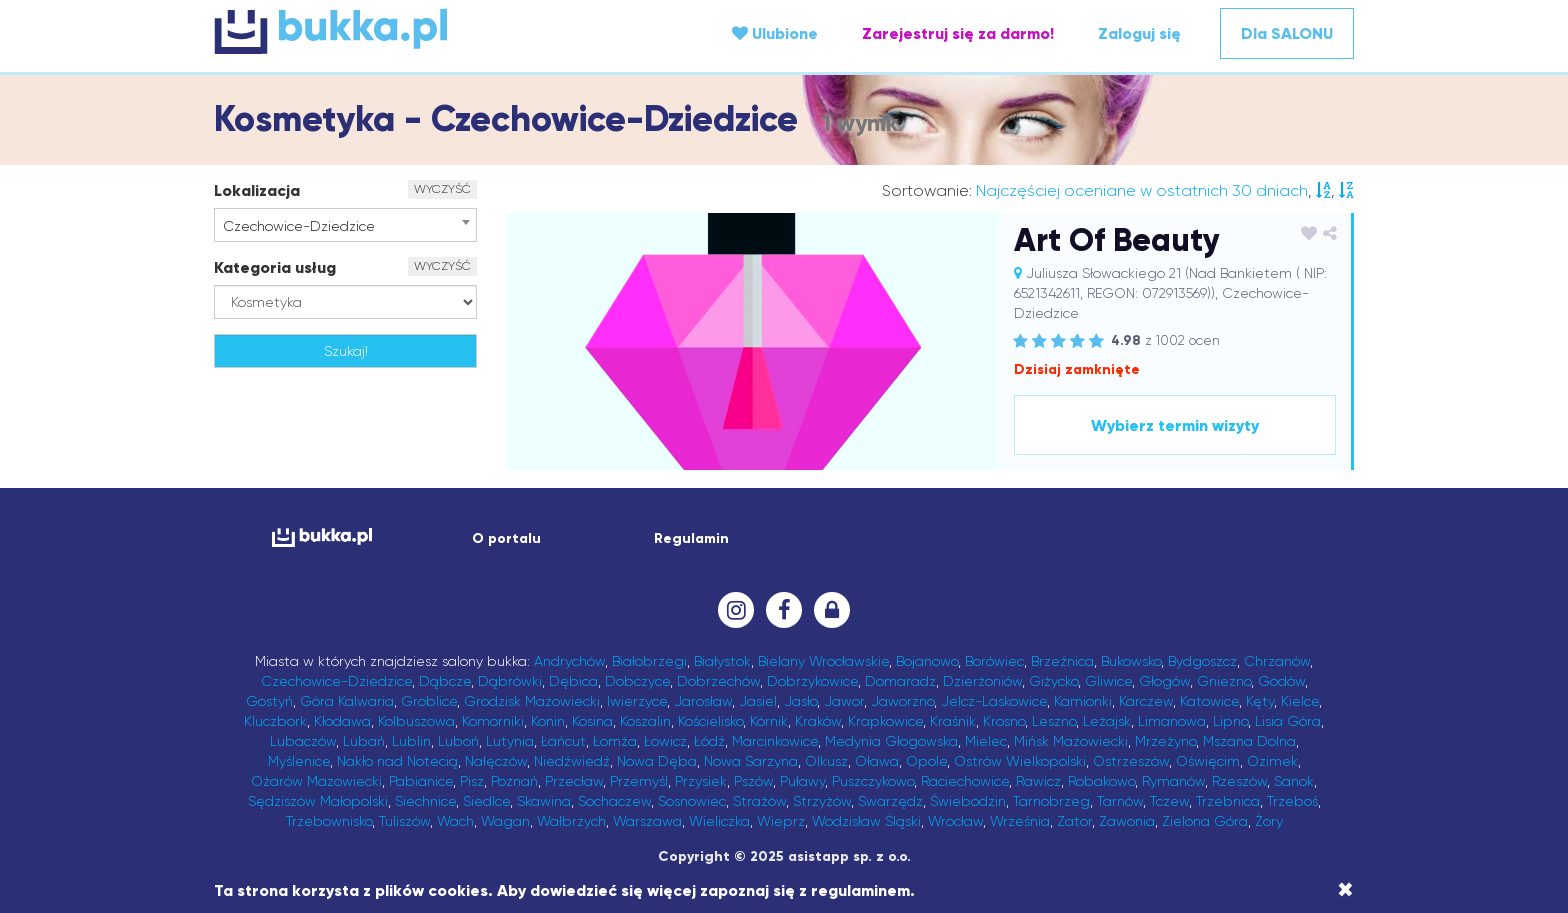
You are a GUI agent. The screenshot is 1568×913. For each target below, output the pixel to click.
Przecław (574, 781)
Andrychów (569, 661)
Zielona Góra (1205, 821)
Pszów (753, 781)
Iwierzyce (637, 701)
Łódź (709, 741)
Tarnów (1120, 801)
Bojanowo (927, 661)
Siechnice (425, 801)
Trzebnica (1228, 801)
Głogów (1164, 681)
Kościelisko (710, 721)
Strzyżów (822, 801)
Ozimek (1272, 761)
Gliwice (1108, 681)
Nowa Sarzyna (751, 761)
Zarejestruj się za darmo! (958, 33)
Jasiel (758, 701)
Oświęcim (1208, 761)
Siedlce (486, 801)
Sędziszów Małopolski (318, 801)
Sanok (1294, 781)
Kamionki (1083, 701)
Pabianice (421, 781)
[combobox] (345, 225)
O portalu (506, 538)
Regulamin (691, 538)
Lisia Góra (1288, 721)
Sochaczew (614, 801)
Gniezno (1224, 681)
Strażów (759, 801)
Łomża (615, 741)
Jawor (844, 701)
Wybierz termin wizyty (1175, 425)
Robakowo (1101, 781)
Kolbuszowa (416, 721)
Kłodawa (342, 721)
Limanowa (1172, 721)
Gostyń (269, 701)
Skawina (544, 801)
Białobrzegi (649, 661)
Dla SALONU (1287, 33)
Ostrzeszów (1131, 761)
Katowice (1209, 701)
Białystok (722, 661)
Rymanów (1173, 781)
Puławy (802, 781)
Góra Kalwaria (347, 701)
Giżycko (1053, 681)
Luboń (458, 741)
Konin (548, 721)
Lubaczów (303, 741)
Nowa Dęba (657, 761)
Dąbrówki (510, 681)
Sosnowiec (692, 801)
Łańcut (563, 741)
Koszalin (645, 721)
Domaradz (900, 681)
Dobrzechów (718, 681)
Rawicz (1038, 781)
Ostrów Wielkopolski (1020, 761)
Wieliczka (719, 821)
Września (1020, 821)
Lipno (1230, 721)
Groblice (429, 701)
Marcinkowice (775, 741)
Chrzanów (1277, 661)
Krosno (1004, 721)
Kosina (592, 721)
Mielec (986, 741)
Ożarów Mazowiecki (316, 781)
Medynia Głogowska (891, 741)
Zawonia (1127, 821)
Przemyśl (639, 781)
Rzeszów (1239, 781)
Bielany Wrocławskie (823, 661)
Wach (455, 821)
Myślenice (299, 761)
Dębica (573, 681)
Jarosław (703, 701)
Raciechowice (965, 781)
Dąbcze (445, 681)
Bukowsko (1131, 661)
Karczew (1146, 701)
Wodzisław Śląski (866, 821)
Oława (877, 761)
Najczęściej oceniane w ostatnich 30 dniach (1142, 190)
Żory (1269, 821)
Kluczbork (275, 721)
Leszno (1054, 721)
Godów (1281, 681)
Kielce (1300, 701)
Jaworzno (902, 701)
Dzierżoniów (982, 681)
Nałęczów (496, 761)
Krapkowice (885, 721)
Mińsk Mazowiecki (1071, 741)
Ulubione (775, 33)
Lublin (411, 741)
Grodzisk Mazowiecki (532, 701)
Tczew (1169, 801)
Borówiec (994, 661)
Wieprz (781, 821)
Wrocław (955, 821)
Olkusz (826, 761)
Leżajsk (1107, 721)
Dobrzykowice (812, 681)
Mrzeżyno (1165, 741)
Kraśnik (953, 721)
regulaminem (860, 890)
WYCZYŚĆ (442, 189)
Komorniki (493, 721)
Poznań (514, 781)
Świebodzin (968, 801)
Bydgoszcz (1202, 661)
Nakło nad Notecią (397, 761)
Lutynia (510, 741)
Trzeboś (1292, 801)
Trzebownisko (329, 821)
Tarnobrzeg (1051, 801)
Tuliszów (404, 821)
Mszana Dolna (1249, 741)
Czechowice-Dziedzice (336, 681)
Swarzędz (890, 801)
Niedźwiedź (572, 761)
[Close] (1345, 890)
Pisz (472, 781)
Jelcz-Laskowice (994, 701)
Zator (1074, 821)
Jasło (800, 701)
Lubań (364, 741)
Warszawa (647, 821)
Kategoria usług (275, 267)
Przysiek (701, 781)
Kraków (818, 721)
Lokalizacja (257, 190)
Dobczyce (637, 681)
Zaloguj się (1139, 33)
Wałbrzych (571, 821)
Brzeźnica (1062, 661)
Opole (926, 761)
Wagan (505, 821)
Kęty (1260, 701)
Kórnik (769, 721)
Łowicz (665, 741)
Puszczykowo (873, 781)
